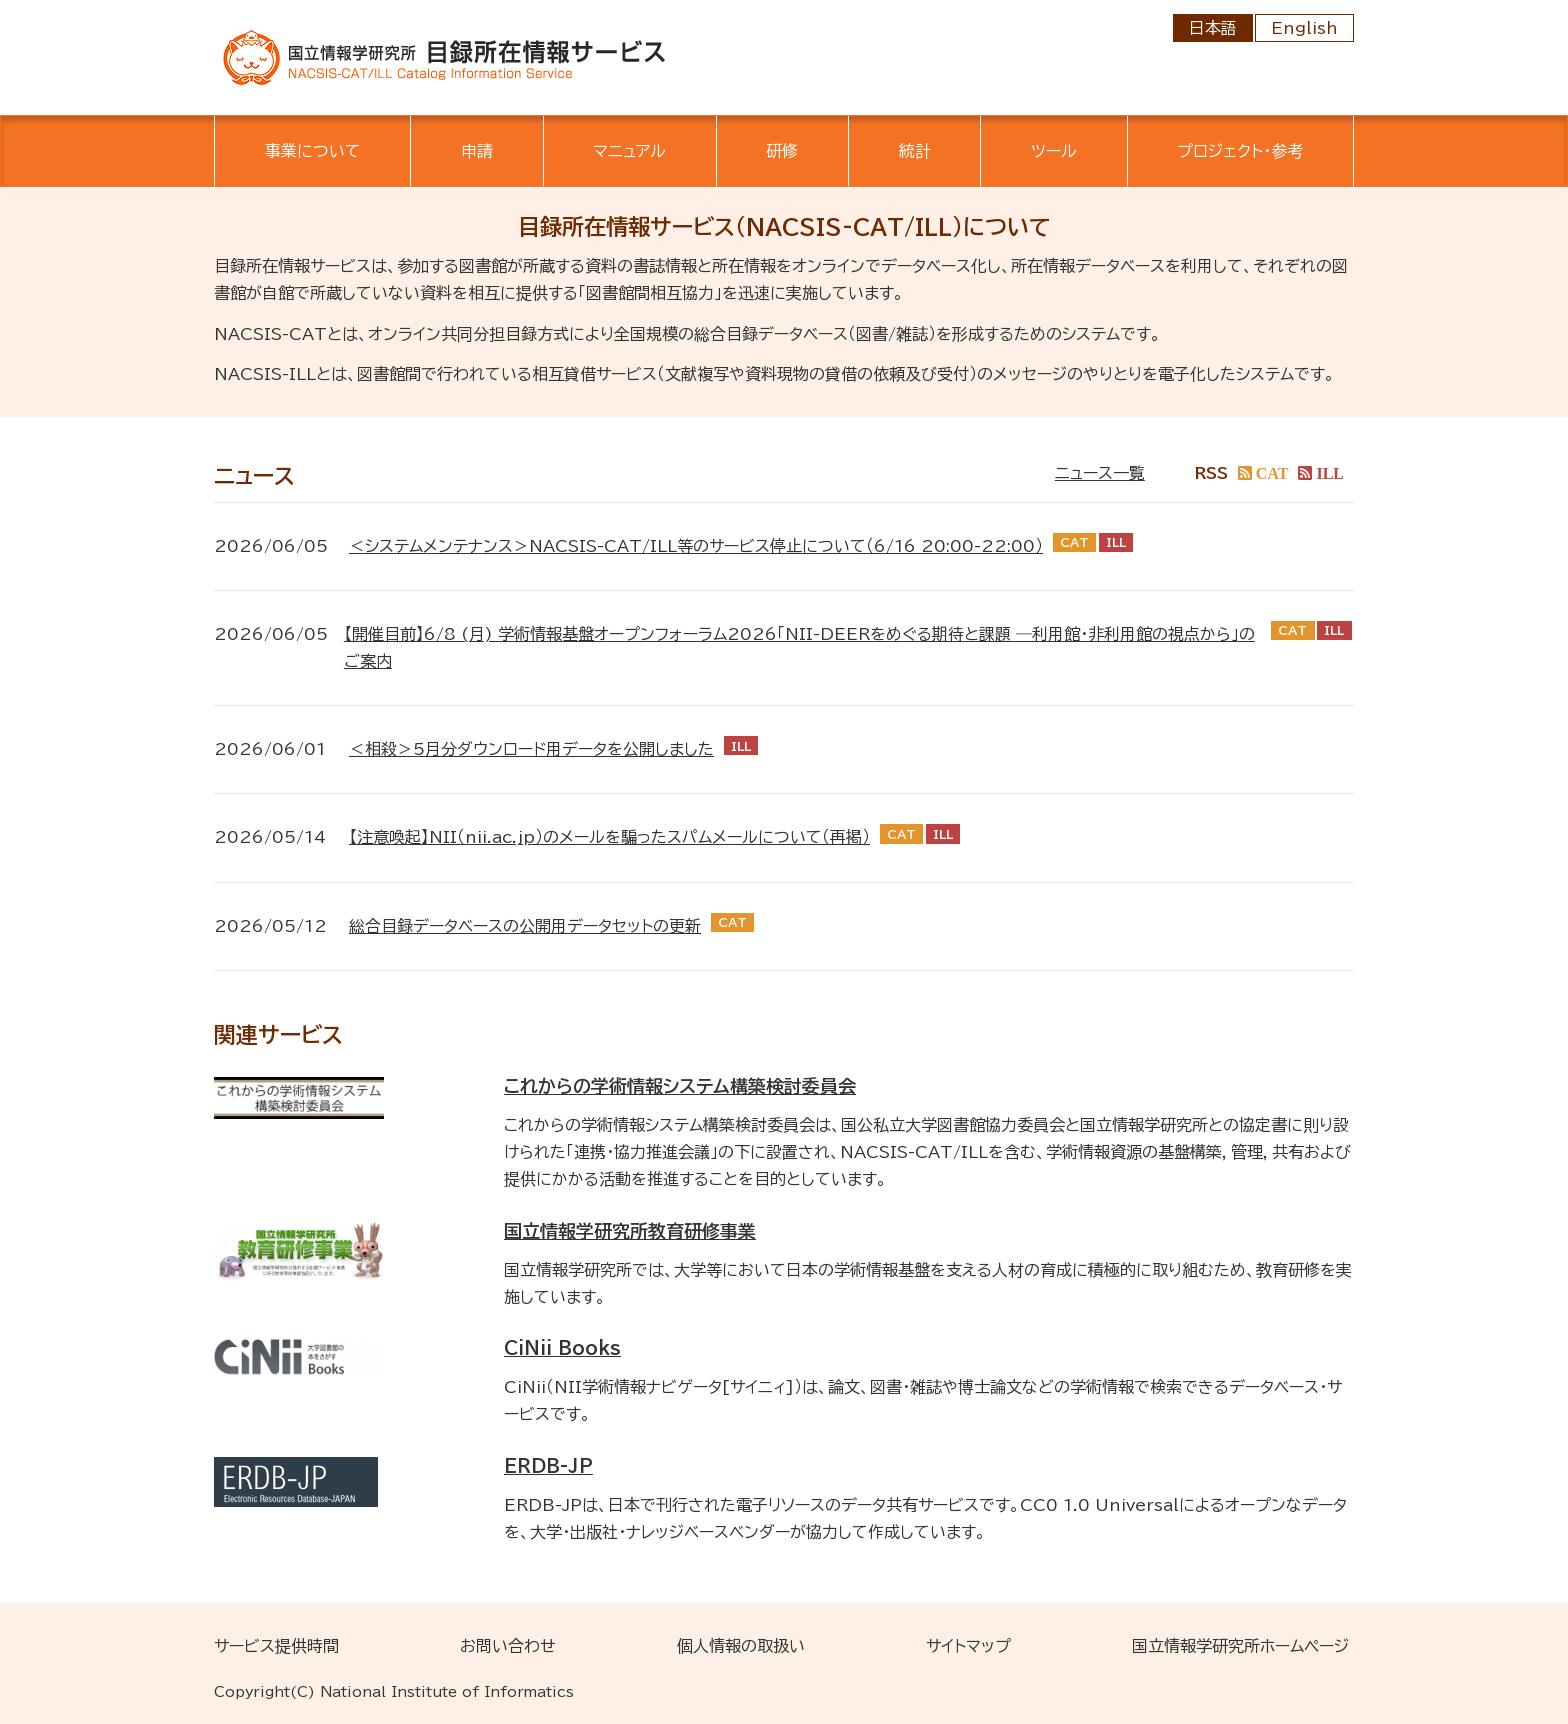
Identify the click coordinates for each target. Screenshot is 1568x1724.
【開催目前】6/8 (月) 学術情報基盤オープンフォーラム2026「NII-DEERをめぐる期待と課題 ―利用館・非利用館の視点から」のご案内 (799, 647)
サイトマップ (968, 1646)
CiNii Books (562, 1348)
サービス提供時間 (276, 1646)
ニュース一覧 (1100, 473)
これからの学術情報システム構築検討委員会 (680, 1086)
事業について (313, 151)
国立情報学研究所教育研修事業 (630, 1231)
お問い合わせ (508, 1646)
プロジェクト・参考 (1240, 151)
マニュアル (629, 151)
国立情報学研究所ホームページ (1240, 1646)
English (1304, 28)
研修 (782, 151)
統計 (915, 151)
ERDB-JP (548, 1466)
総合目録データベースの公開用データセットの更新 (525, 926)
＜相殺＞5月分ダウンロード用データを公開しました (531, 749)
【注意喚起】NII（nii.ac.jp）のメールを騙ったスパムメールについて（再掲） (609, 837)
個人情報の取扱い (741, 1646)
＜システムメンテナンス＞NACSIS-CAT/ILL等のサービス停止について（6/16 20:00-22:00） (696, 546)
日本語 (1213, 28)
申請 (477, 151)
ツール (1054, 151)
